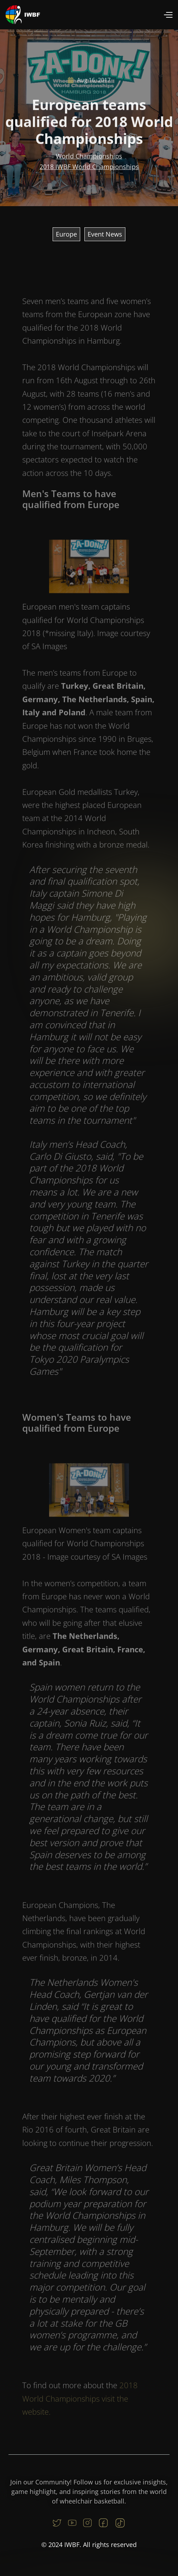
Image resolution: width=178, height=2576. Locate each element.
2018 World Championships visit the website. (80, 2406)
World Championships (89, 158)
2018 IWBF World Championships (89, 168)
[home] (23, 14)
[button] (168, 14)
